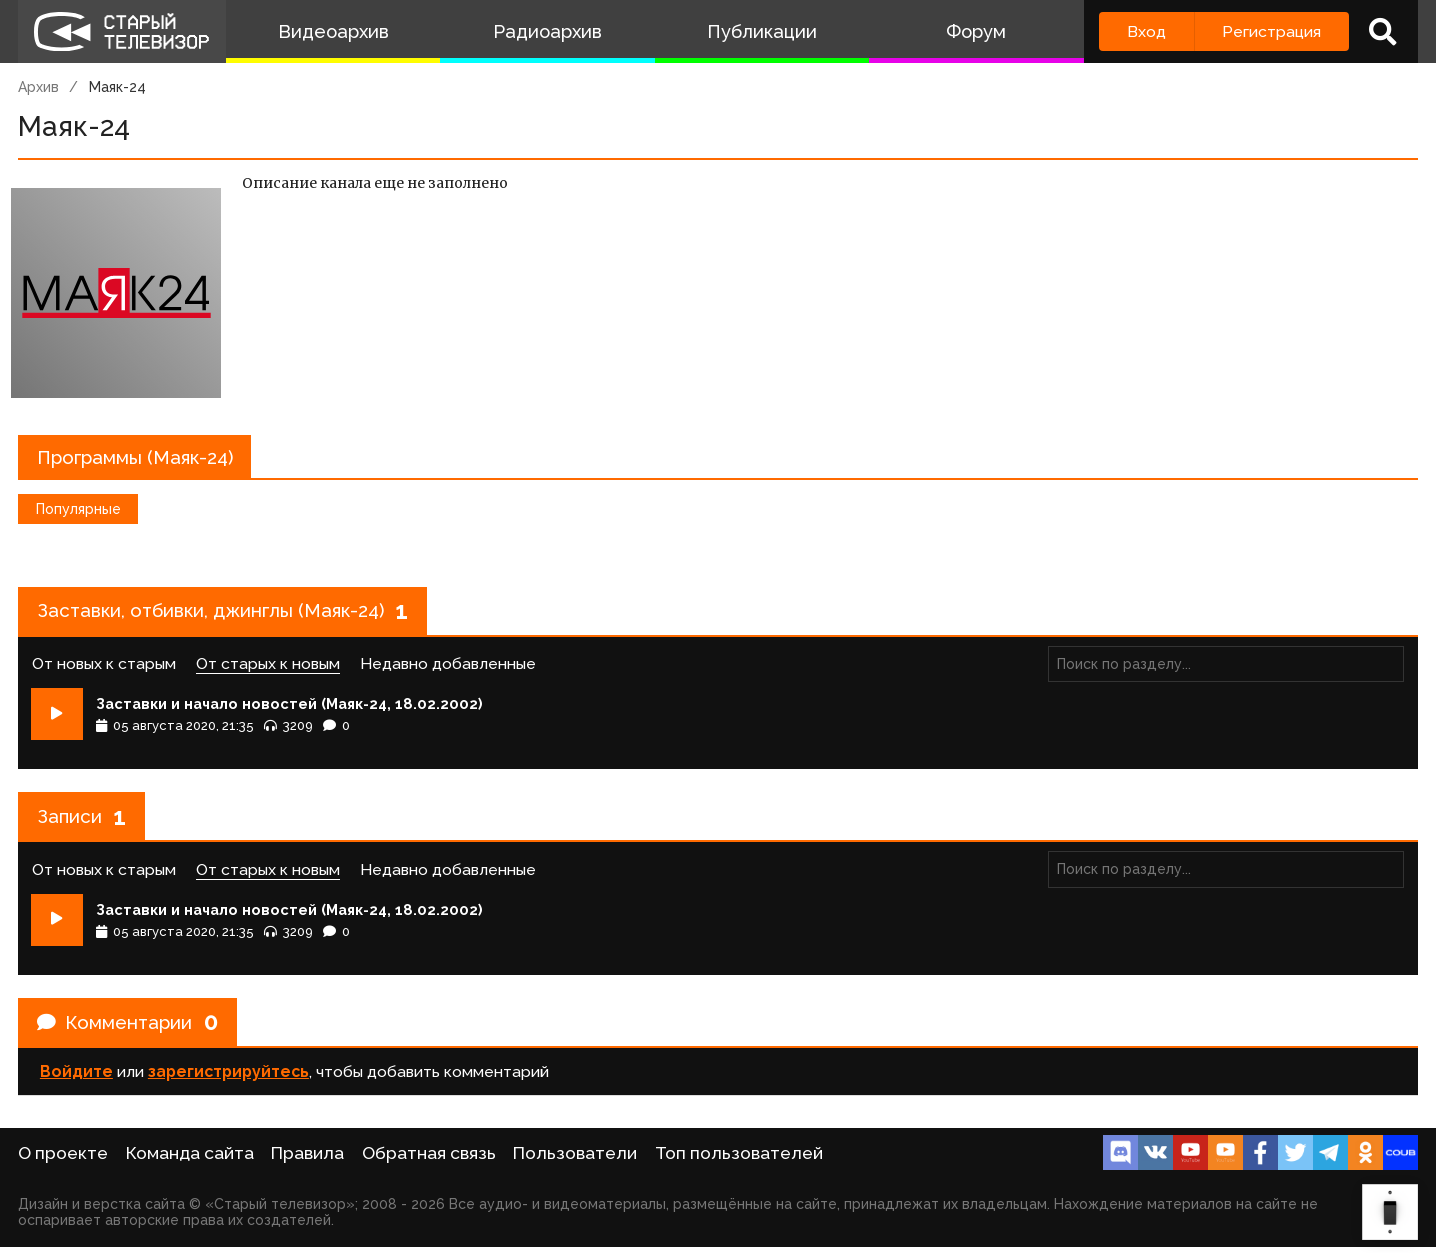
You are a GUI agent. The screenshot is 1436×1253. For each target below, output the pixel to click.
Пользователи (575, 1159)
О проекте (63, 1159)
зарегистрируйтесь (228, 1098)
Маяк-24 (117, 87)
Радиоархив (547, 31)
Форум (976, 31)
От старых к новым (268, 671)
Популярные (78, 513)
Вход (1146, 31)
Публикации (762, 31)
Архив (38, 87)
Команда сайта (190, 1159)
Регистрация (1271, 31)
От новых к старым (104, 671)
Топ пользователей (739, 1159)
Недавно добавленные (448, 671)
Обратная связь (429, 1159)
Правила (307, 1159)
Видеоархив (333, 31)
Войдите (76, 1098)
